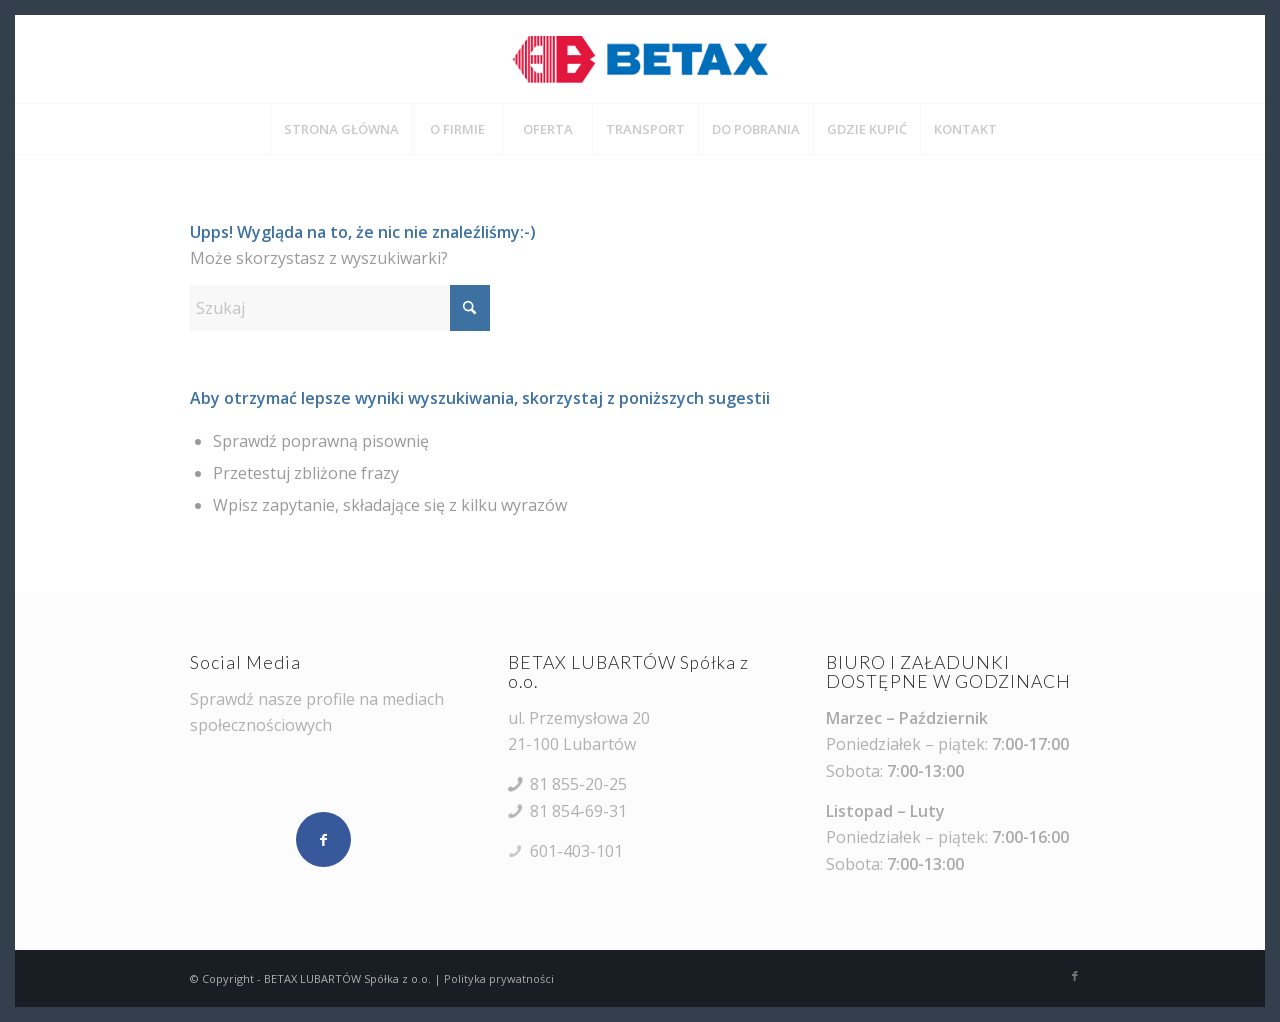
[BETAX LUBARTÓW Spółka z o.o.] (639, 59)
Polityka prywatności (499, 978)
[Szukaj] (340, 308)
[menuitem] (341, 129)
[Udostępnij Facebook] (323, 839)
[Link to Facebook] (1075, 976)
